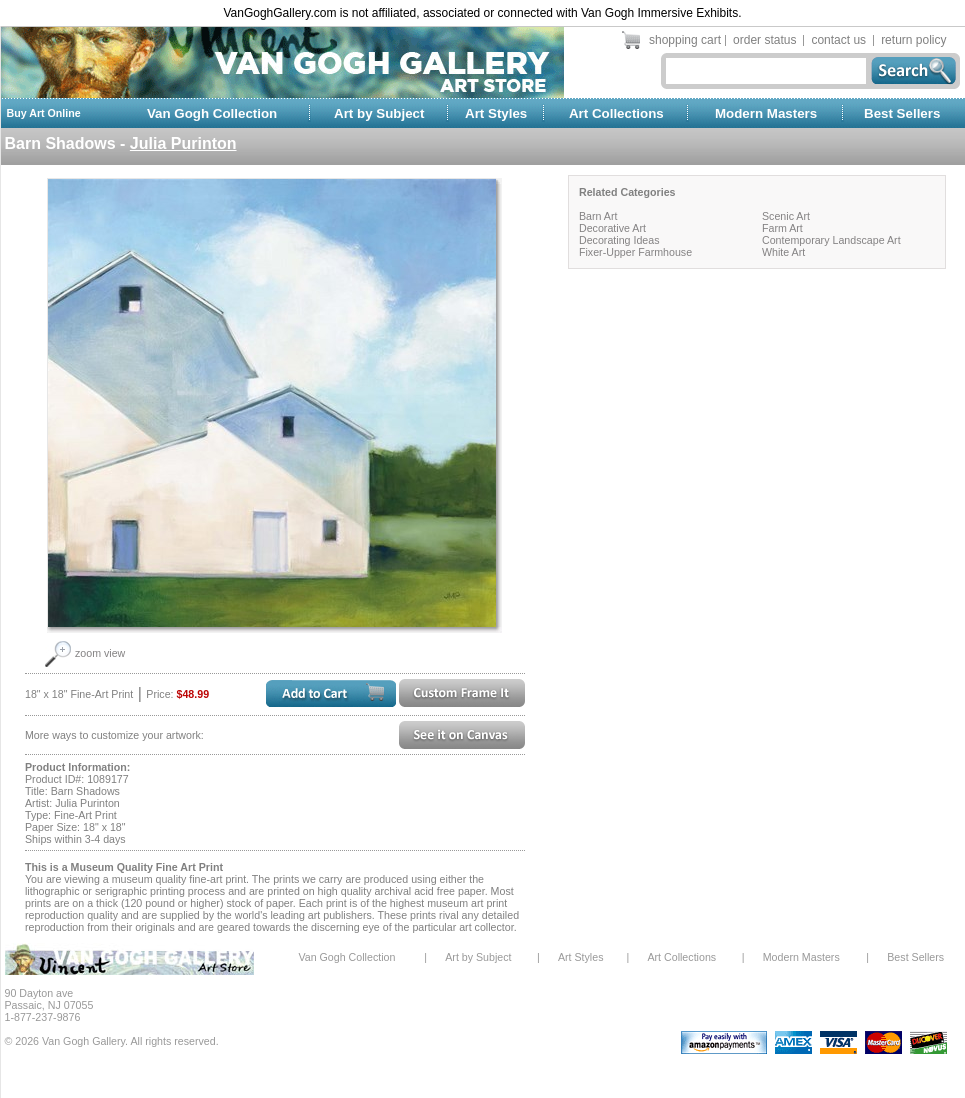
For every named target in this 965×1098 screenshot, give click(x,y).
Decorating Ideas (619, 240)
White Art (783, 252)
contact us (838, 40)
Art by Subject (379, 113)
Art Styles (496, 113)
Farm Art (782, 228)
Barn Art (598, 216)
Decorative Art (612, 228)
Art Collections (616, 113)
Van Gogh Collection (212, 113)
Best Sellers (902, 113)
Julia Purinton (183, 143)
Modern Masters (766, 113)
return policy (913, 40)
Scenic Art (786, 216)
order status (764, 40)
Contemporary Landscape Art (831, 240)
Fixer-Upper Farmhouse (635, 252)
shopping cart (685, 40)
